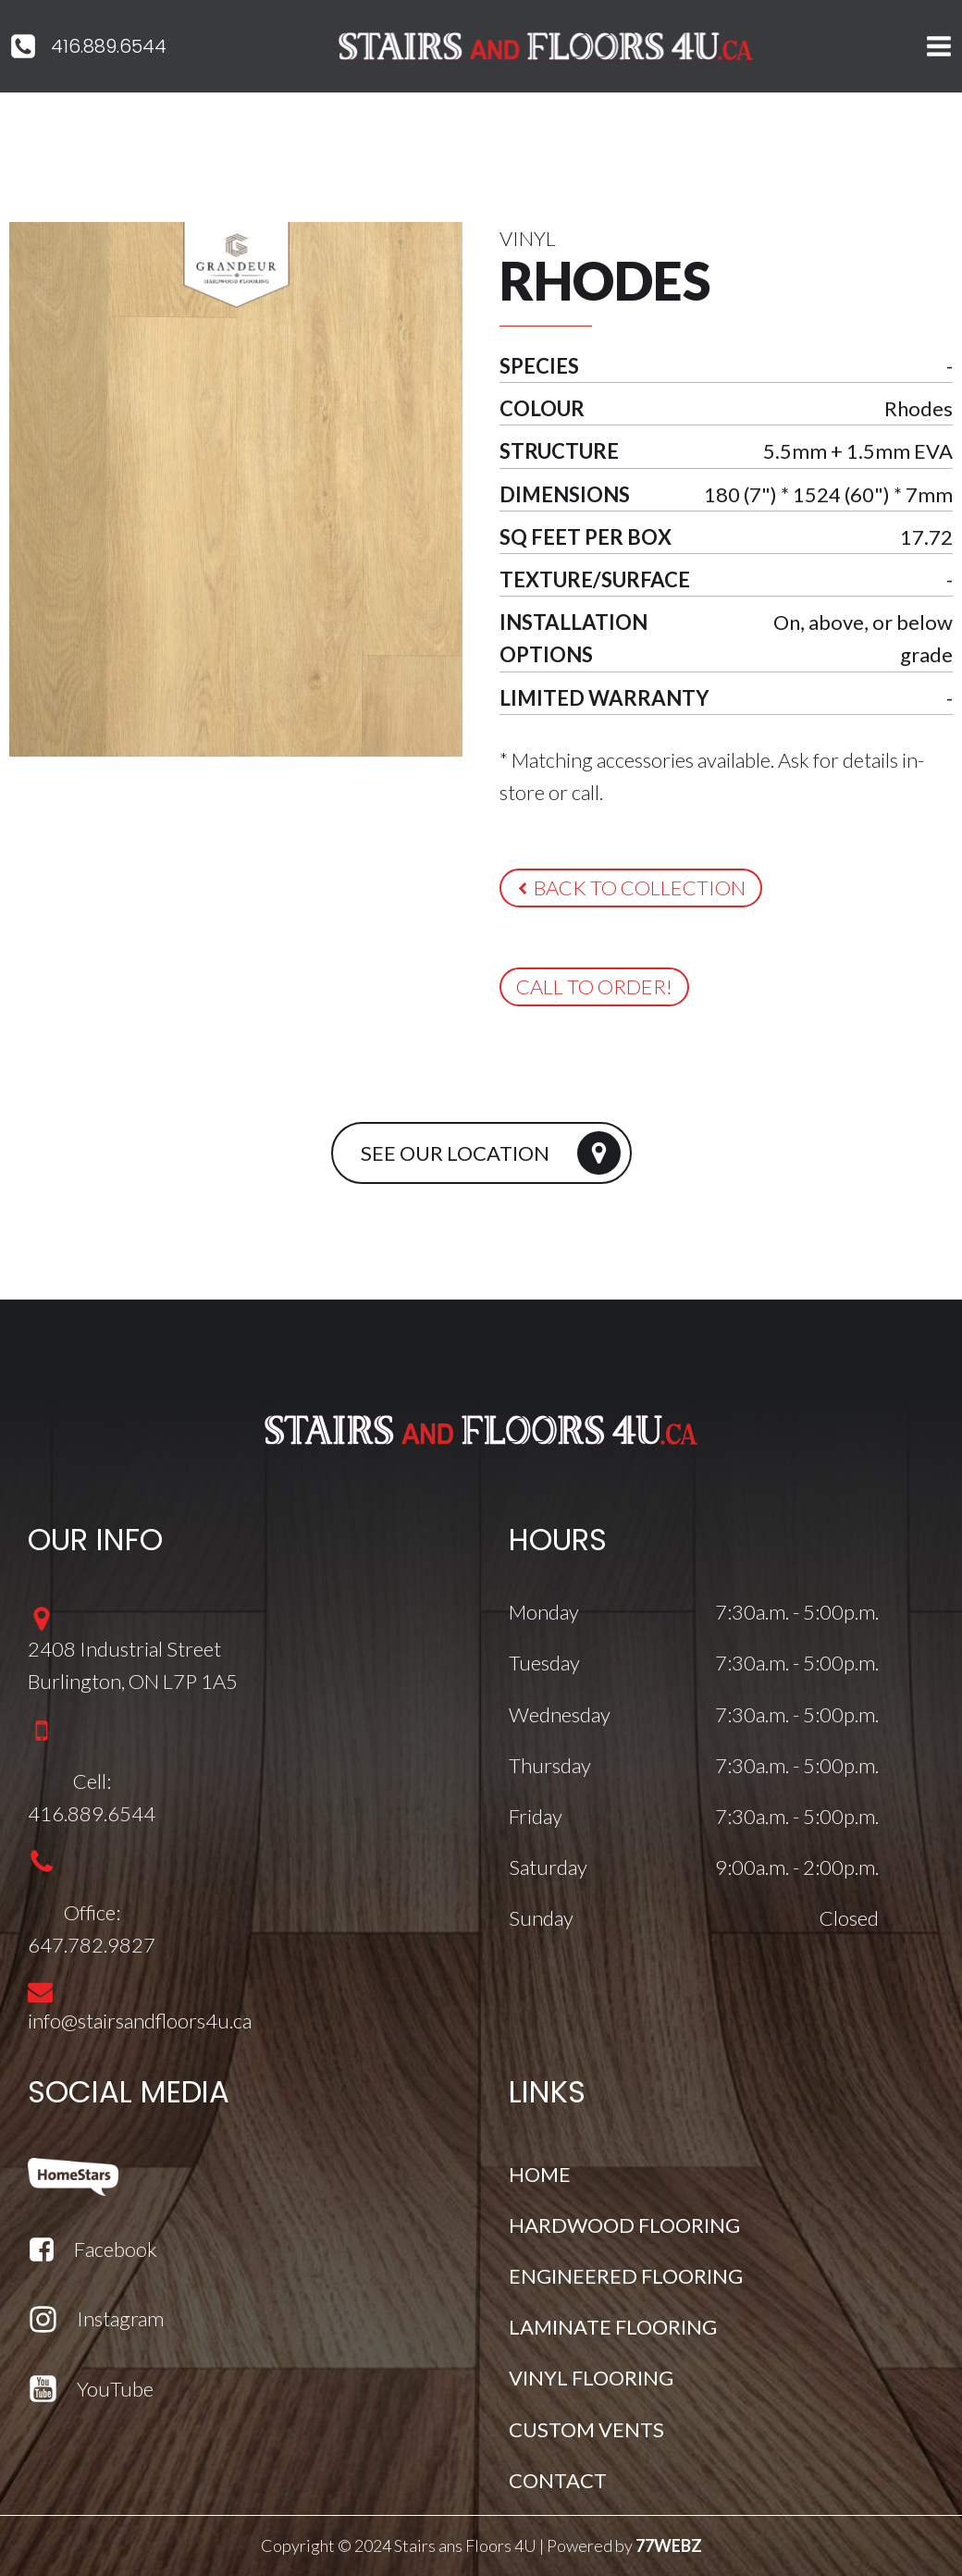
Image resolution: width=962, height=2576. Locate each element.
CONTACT (558, 2480)
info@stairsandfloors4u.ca (140, 2020)
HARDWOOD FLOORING (624, 2224)
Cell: (92, 1781)
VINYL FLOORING (591, 2377)
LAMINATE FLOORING (613, 2326)
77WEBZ (668, 2545)
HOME (540, 2174)
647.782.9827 (91, 1944)
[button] (631, 888)
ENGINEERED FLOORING (626, 2275)
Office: (92, 1912)
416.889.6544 (108, 46)
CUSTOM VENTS (586, 2429)
